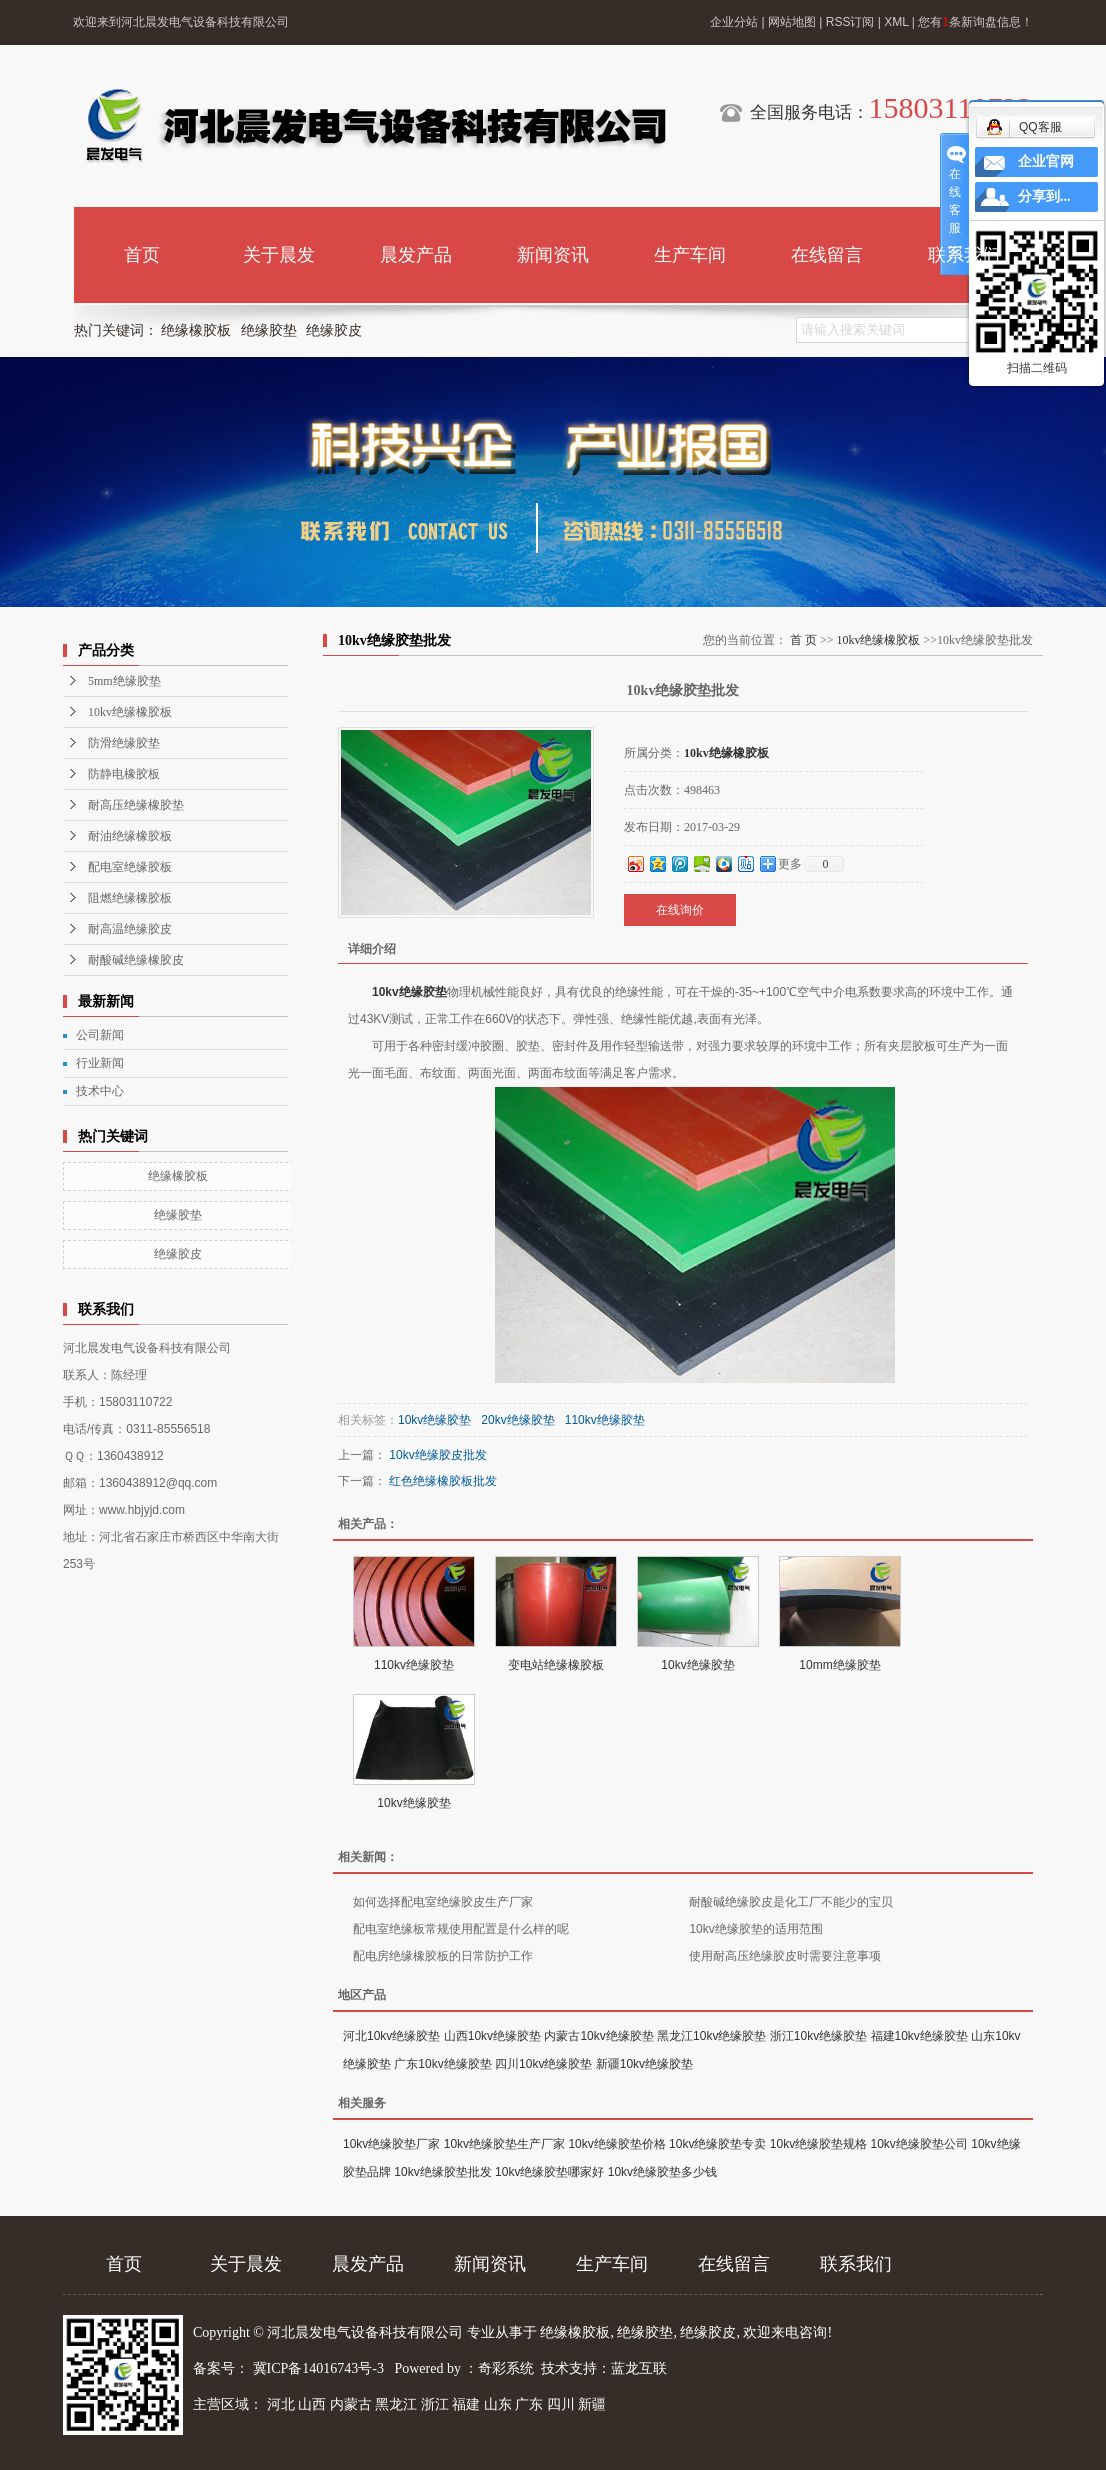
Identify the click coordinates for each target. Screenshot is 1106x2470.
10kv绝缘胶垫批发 (442, 2172)
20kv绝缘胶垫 (517, 1420)
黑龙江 (396, 2404)
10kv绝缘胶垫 (409, 992)
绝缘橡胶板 (196, 330)
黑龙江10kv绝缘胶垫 (711, 2036)
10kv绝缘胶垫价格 (616, 2144)
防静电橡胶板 (124, 774)
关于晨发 (279, 255)
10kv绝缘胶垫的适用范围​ (755, 1929)
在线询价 (680, 910)
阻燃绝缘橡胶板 (130, 898)
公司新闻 (100, 1035)
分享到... (1044, 196)
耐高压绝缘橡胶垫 (136, 805)
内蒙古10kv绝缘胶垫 (598, 2036)
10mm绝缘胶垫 (839, 1665)
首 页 (803, 640)
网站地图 (792, 22)
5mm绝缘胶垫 (124, 681)
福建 (466, 2404)
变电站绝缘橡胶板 (556, 1665)
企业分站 (734, 22)
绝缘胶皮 (334, 330)
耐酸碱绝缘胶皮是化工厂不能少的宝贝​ (791, 1902)
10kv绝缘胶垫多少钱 (662, 2172)
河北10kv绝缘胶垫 (391, 2036)
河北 (281, 2404)
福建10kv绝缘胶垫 (919, 2036)
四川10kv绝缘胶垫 (543, 2064)
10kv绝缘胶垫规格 (818, 2144)
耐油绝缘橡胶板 (130, 836)
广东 (529, 2404)
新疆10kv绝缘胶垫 (644, 2064)
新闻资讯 (553, 255)
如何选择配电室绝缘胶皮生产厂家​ (443, 1902)
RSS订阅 (850, 22)
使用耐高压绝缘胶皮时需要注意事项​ (785, 1956)
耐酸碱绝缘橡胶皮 (136, 960)
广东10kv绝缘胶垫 (442, 2064)
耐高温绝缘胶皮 (130, 929)
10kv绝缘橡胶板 (130, 712)
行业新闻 (100, 1063)
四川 (561, 2404)
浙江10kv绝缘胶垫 (818, 2036)
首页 (142, 255)
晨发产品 (416, 255)
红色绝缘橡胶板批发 (443, 1481)
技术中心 (100, 1091)
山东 (498, 2404)
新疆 (592, 2404)
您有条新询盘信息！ (975, 22)
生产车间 (690, 255)
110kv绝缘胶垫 (605, 1420)
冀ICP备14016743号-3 (320, 2368)
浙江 (435, 2404)
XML (896, 22)
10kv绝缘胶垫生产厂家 (504, 2144)
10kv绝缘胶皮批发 (437, 1455)
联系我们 (964, 255)
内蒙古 (351, 2404)
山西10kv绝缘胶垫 (492, 2036)
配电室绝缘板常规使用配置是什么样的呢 (461, 1929)
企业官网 (1046, 161)
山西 (312, 2404)
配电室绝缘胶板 (130, 867)
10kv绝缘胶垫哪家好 (549, 2172)
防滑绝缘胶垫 (124, 743)
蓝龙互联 (639, 2368)
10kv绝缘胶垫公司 (919, 2144)
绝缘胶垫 (269, 330)
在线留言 (827, 255)
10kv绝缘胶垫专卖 (717, 2144)
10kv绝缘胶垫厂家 (391, 2144)
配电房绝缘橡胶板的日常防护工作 (443, 1956)
